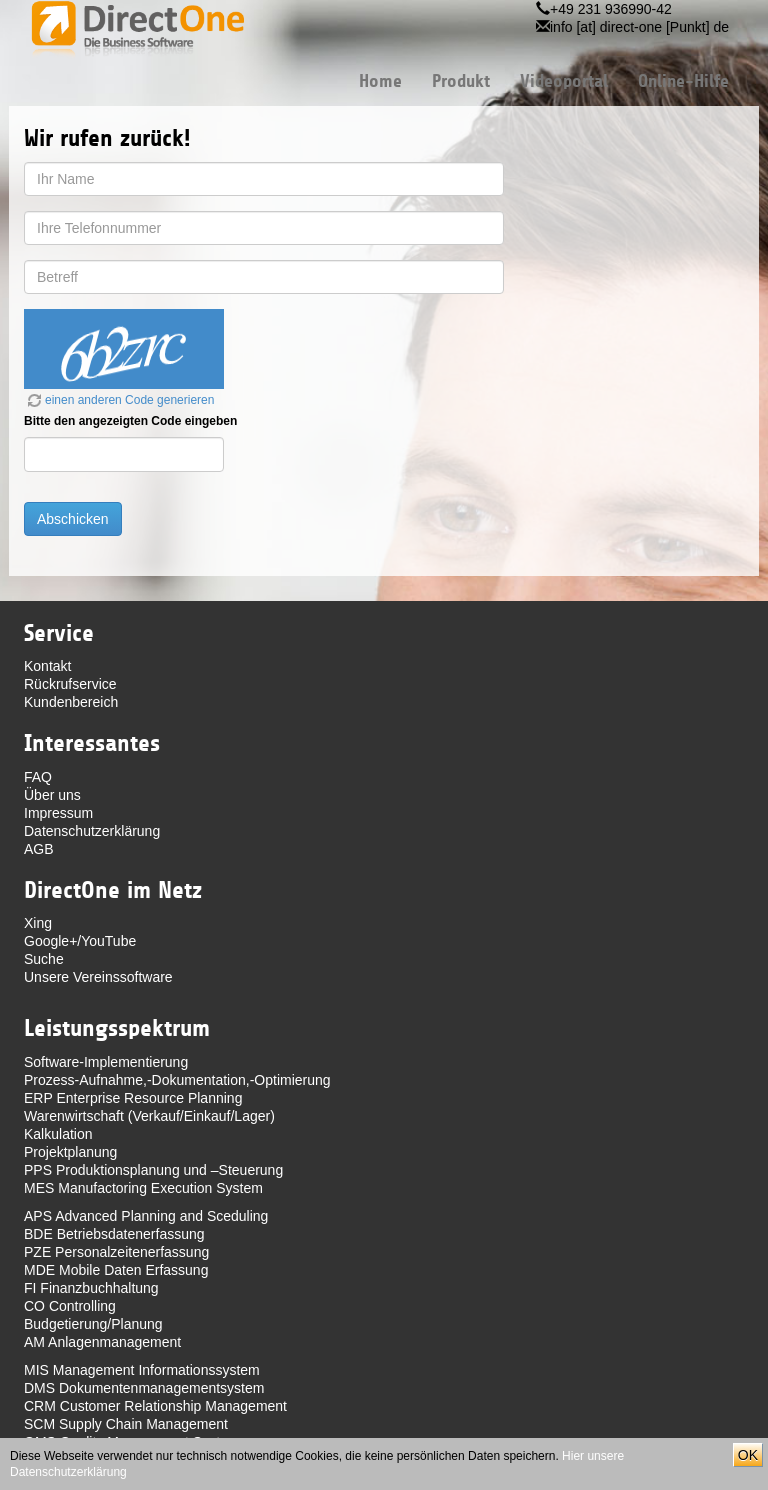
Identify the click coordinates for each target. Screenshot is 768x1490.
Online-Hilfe (683, 81)
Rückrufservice (70, 684)
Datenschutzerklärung (92, 831)
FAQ (38, 777)
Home (380, 81)
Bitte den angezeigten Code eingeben (130, 421)
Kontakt (47, 666)
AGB (39, 849)
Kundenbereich (71, 702)
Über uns (52, 795)
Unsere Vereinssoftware (98, 977)
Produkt (461, 81)
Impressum (58, 813)
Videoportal (564, 81)
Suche (44, 959)
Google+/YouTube (80, 941)
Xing (38, 923)
